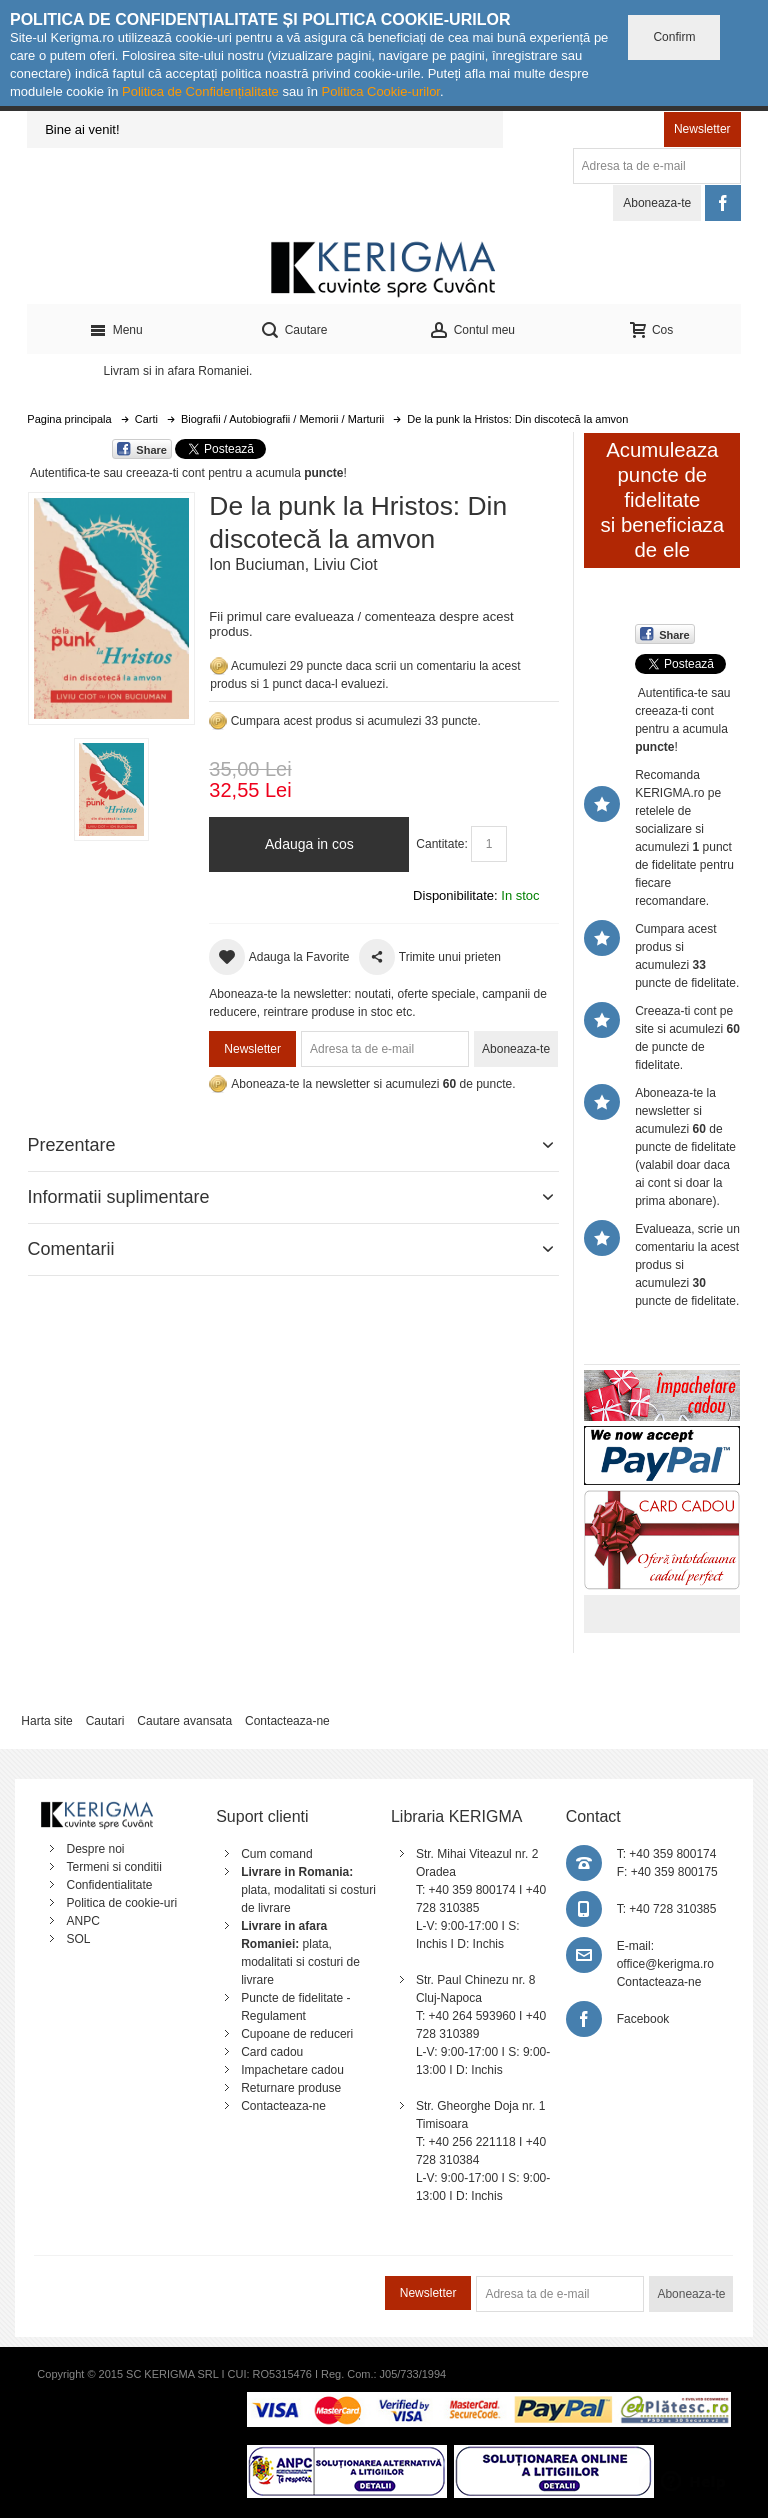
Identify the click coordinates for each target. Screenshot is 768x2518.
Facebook (643, 2019)
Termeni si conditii (113, 1867)
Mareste (107, 604)
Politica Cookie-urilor (380, 91)
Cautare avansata (184, 1721)
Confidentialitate (109, 1885)
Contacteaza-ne (287, 1721)
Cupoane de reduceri (297, 2034)
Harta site (46, 1721)
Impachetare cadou (292, 2070)
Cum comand (276, 1854)
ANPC (82, 1921)
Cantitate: (441, 844)
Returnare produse (291, 2088)
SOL (78, 1939)
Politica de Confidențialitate (200, 91)
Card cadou (272, 2052)
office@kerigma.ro (665, 1964)
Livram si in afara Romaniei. (178, 371)
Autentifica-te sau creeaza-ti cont (117, 473)
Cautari (105, 1721)
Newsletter (702, 129)
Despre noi (95, 1849)
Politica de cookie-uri (121, 1903)
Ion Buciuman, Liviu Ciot (293, 564)
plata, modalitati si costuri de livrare (308, 1890)
